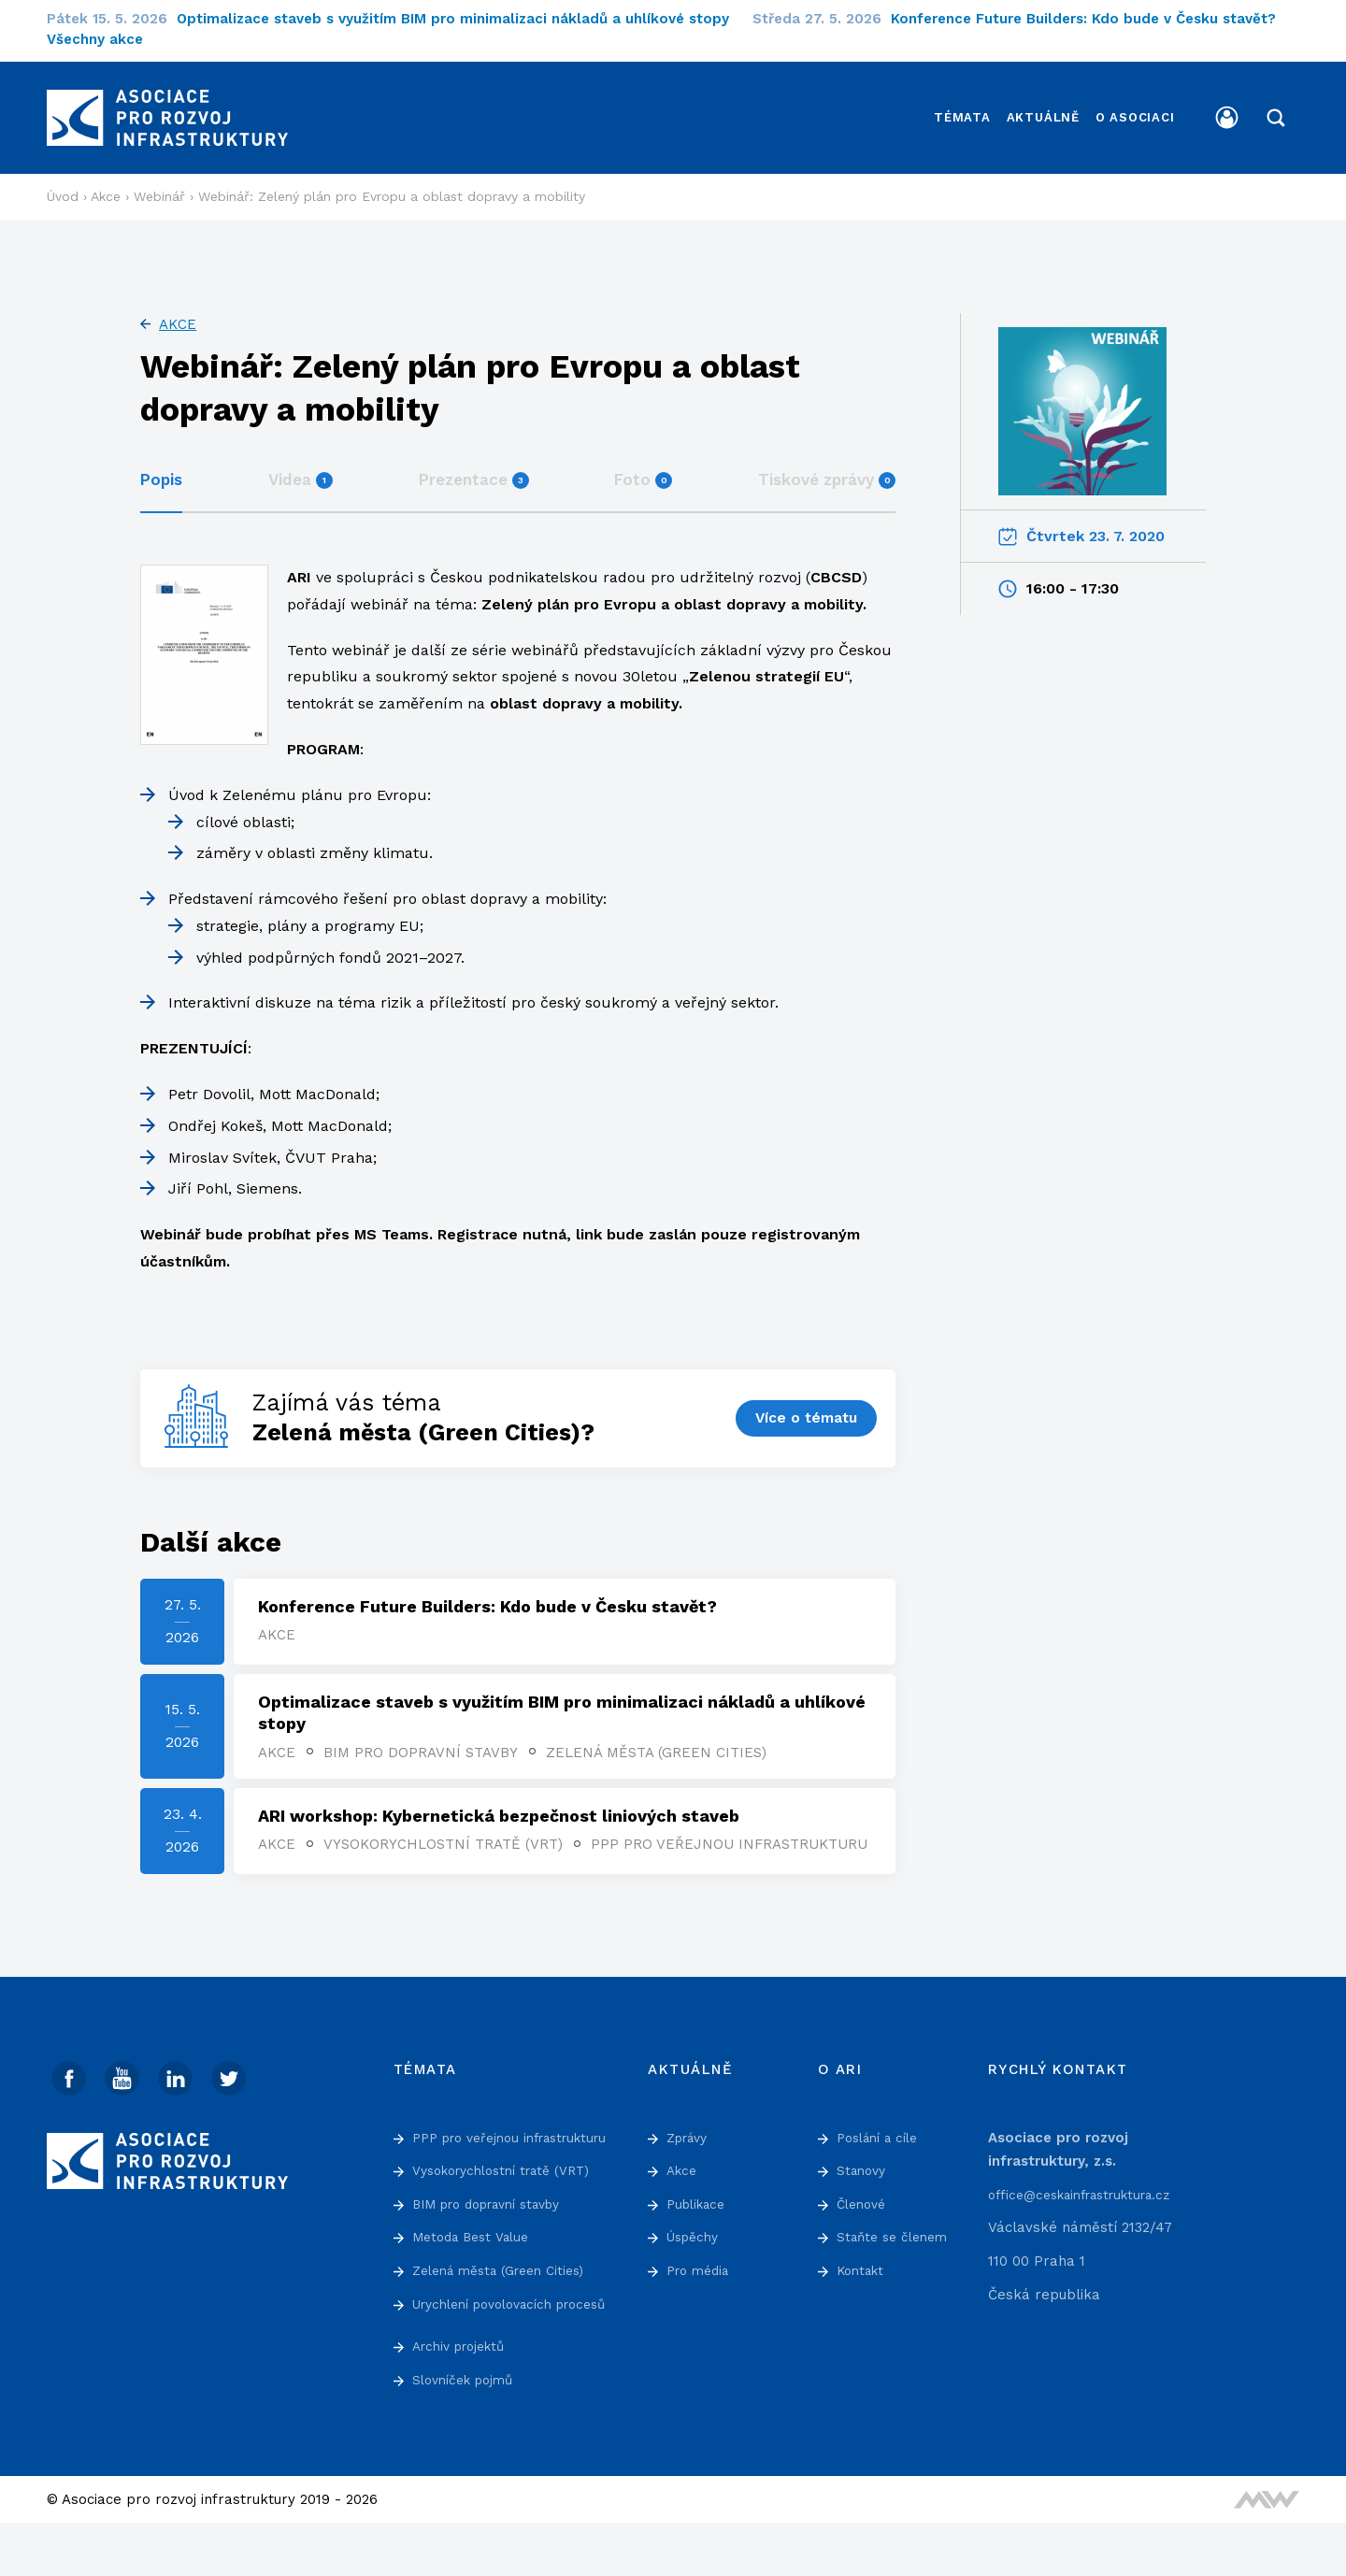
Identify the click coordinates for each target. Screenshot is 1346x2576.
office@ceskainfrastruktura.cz (1091, 2199)
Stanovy (864, 2175)
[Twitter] (238, 2084)
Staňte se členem (897, 2242)
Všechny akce (95, 39)
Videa (300, 460)
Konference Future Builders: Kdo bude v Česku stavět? (1095, 18)
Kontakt (863, 2275)
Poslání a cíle (883, 2142)
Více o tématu (803, 1399)
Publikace (699, 2208)
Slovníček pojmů (468, 2432)
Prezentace (474, 460)
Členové (864, 2208)
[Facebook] (70, 2084)
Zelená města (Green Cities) (660, 1735)
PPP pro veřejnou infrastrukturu (400, 1850)
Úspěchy (695, 2242)
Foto (643, 460)
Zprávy (690, 2142)
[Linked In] (182, 2084)
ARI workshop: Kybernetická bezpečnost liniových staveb (502, 1803)
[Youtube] (126, 2084)
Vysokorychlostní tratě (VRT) (446, 1832)
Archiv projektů (464, 2399)
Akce (177, 305)
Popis (161, 460)
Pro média (701, 2275)
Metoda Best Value (476, 2265)
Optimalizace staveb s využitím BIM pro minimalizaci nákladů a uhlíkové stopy (464, 18)
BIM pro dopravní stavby (424, 1735)
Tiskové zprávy (826, 460)
